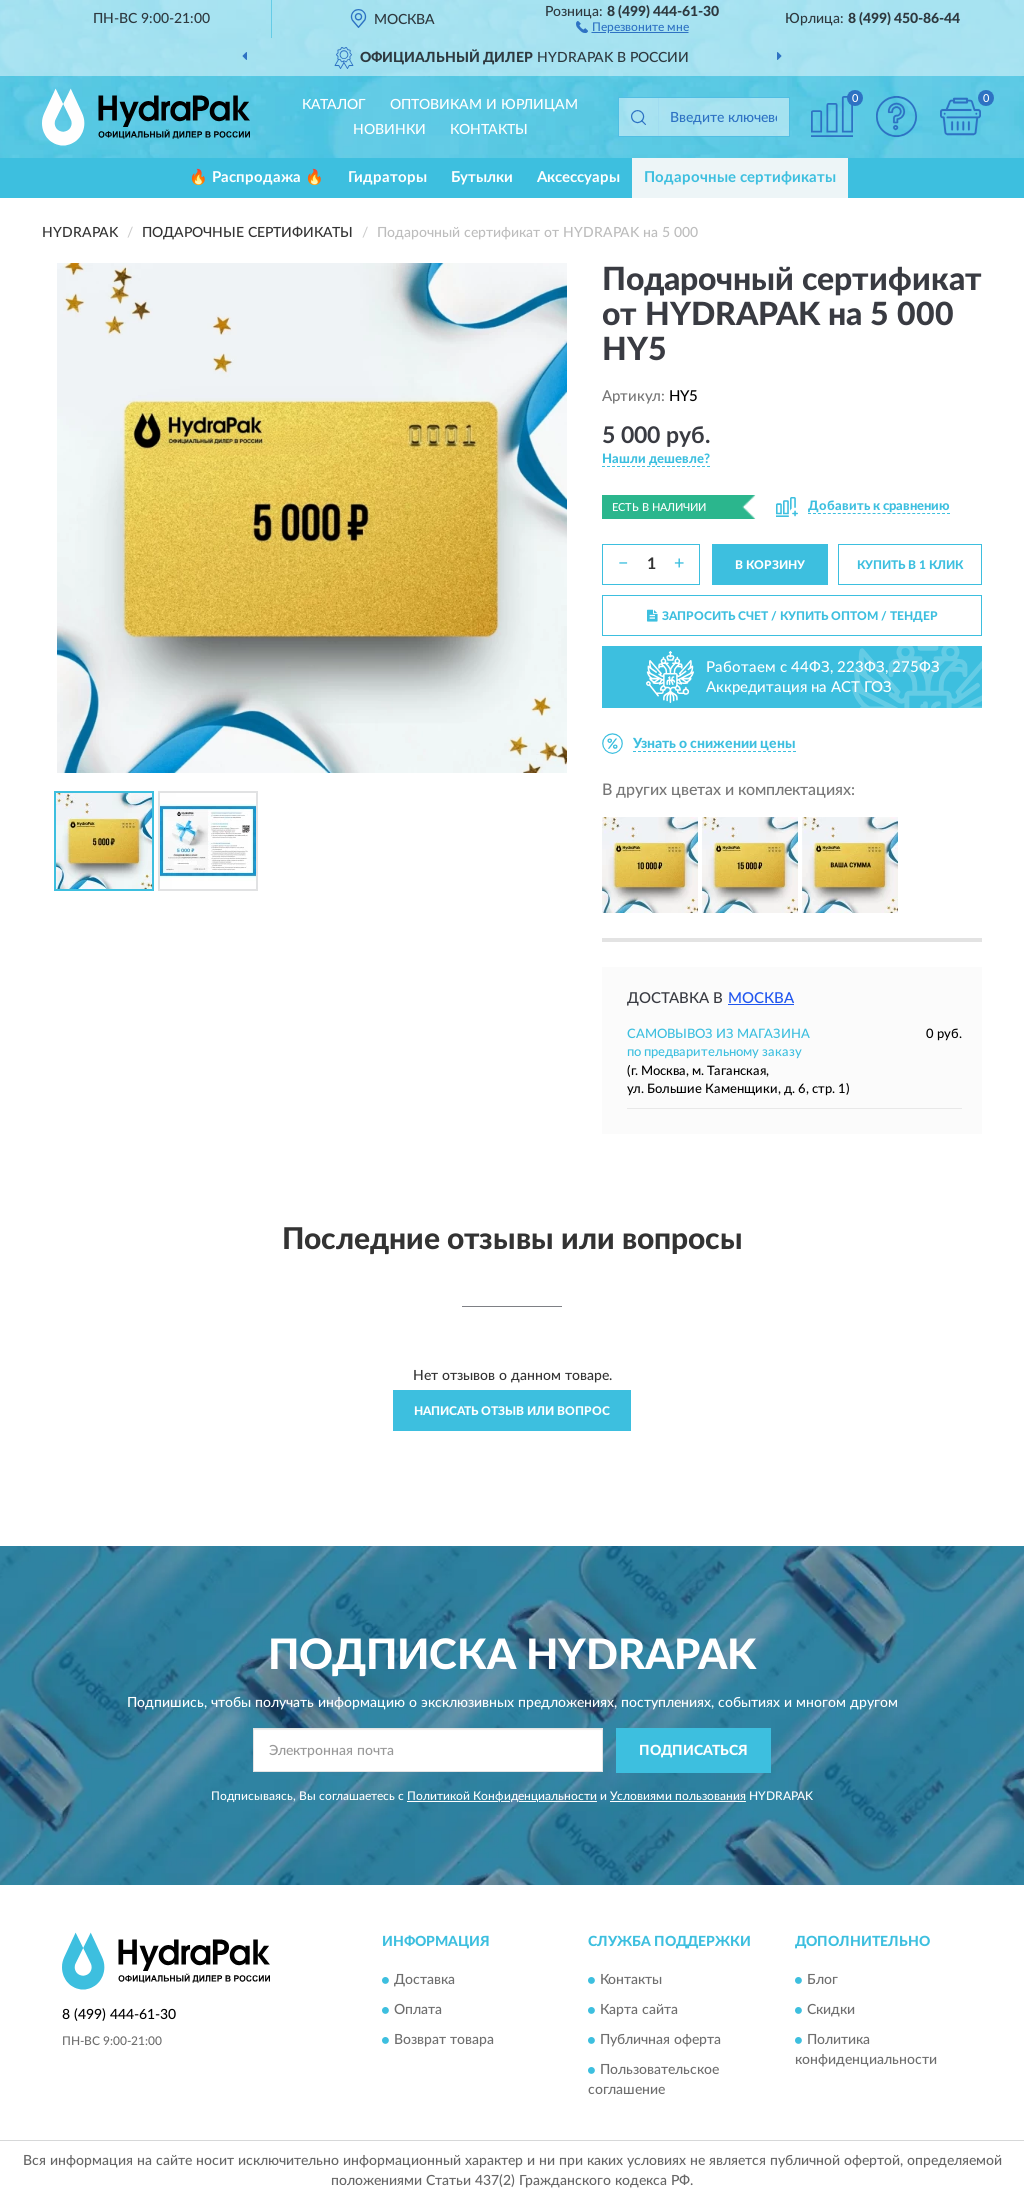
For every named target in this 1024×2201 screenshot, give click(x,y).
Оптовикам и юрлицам (484, 105)
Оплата (418, 2011)
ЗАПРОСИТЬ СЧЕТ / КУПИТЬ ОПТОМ (792, 616)
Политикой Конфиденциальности (502, 1796)
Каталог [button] (334, 105)
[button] (632, 26)
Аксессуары (578, 177)
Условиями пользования (678, 1796)
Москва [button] (761, 998)
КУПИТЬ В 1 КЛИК (910, 565)
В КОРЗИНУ (770, 565)
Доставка (424, 1981)
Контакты (489, 130)
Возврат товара (444, 2041)
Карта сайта (639, 2011)
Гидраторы (387, 177)
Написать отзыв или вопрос (512, 1411)
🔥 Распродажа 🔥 (256, 177)
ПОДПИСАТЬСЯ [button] (693, 1751)
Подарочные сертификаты (740, 177)
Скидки (831, 2011)
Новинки (389, 130)
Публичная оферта (660, 2041)
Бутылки (482, 177)
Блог (822, 1981)
